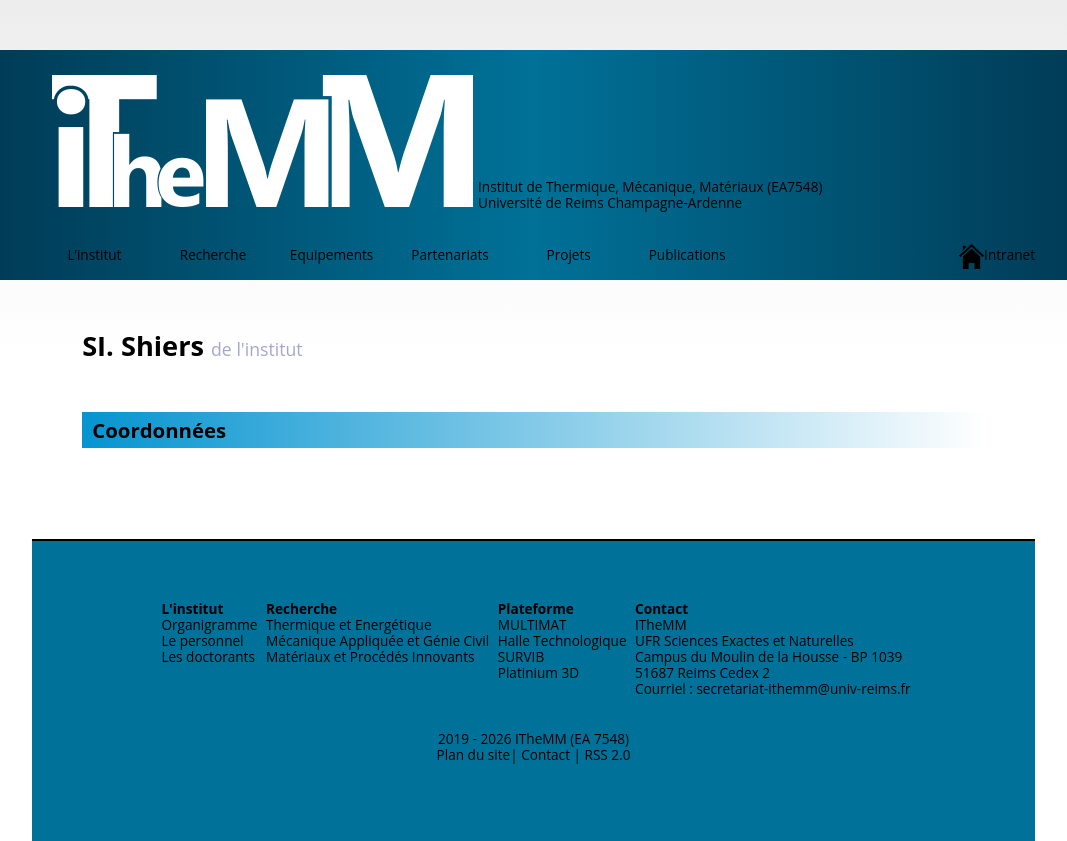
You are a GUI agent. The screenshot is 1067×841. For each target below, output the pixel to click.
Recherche (213, 254)
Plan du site (474, 754)
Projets (568, 254)
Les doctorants (208, 656)
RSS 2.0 (608, 754)
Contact (545, 754)
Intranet (997, 256)
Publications (687, 254)
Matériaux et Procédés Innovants (370, 656)
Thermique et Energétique (349, 624)
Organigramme (209, 624)
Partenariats (450, 254)
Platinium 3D (538, 672)
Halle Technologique (562, 640)
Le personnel (202, 640)
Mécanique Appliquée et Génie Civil (377, 640)
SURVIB (521, 656)
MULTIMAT (532, 624)
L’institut (95, 254)
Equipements (331, 254)
